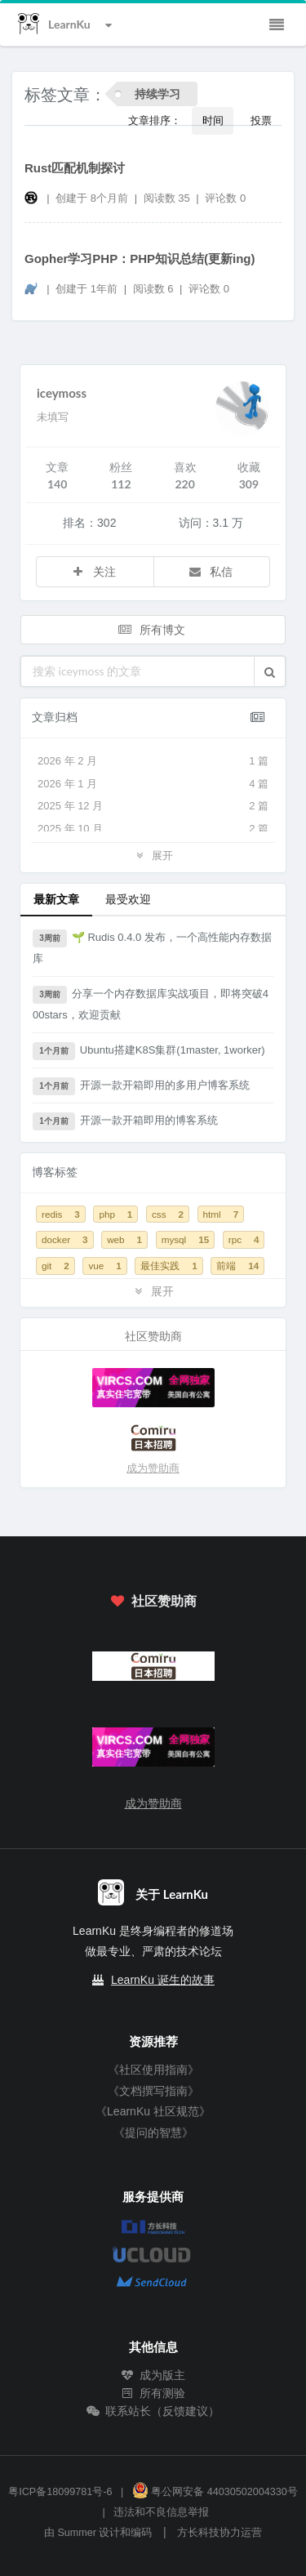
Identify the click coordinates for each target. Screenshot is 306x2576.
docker (65, 1239)
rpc (243, 1239)
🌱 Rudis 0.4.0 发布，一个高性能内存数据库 (152, 947)
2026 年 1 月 (153, 784)
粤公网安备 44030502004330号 (215, 2492)
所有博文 (151, 629)
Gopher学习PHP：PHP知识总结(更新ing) (139, 258)
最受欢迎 (128, 899)
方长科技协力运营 (219, 2532)
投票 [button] (261, 120)
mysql (185, 1239)
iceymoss (61, 393)
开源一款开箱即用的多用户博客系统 (141, 1086)
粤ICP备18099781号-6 (60, 2492)
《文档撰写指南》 (153, 2090)
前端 (237, 1265)
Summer (76, 2532)
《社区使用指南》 (153, 2069)
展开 (152, 855)
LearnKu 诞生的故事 (163, 1979)
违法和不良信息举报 (161, 2512)
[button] (270, 671)
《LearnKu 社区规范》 (153, 2111)
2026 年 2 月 (153, 761)
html (221, 1214)
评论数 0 (225, 198)
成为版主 (153, 2375)
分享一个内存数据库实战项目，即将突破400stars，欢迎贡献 (150, 1003)
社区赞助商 (152, 1600)
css (168, 1214)
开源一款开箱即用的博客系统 (125, 1121)
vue (104, 1265)
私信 (210, 571)
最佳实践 (168, 1265)
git (55, 1265)
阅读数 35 (168, 198)
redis (61, 1214)
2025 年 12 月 (153, 806)
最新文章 (56, 899)
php (115, 1214)
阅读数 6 (154, 289)
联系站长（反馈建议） (153, 2411)
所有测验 (153, 2393)
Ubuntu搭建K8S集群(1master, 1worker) (149, 1051)
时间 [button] (213, 120)
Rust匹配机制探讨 (74, 168)
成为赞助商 (153, 1468)
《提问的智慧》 (153, 2132)
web (124, 1239)
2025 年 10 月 (153, 829)
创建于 (91, 198)
